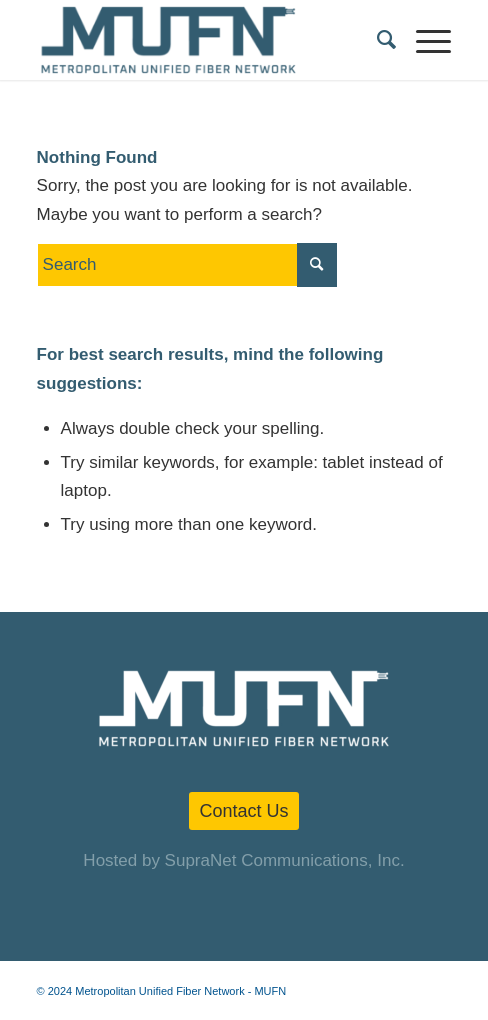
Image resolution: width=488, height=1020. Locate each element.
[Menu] (423, 40)
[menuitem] (376, 40)
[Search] (376, 40)
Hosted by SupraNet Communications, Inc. (243, 860)
